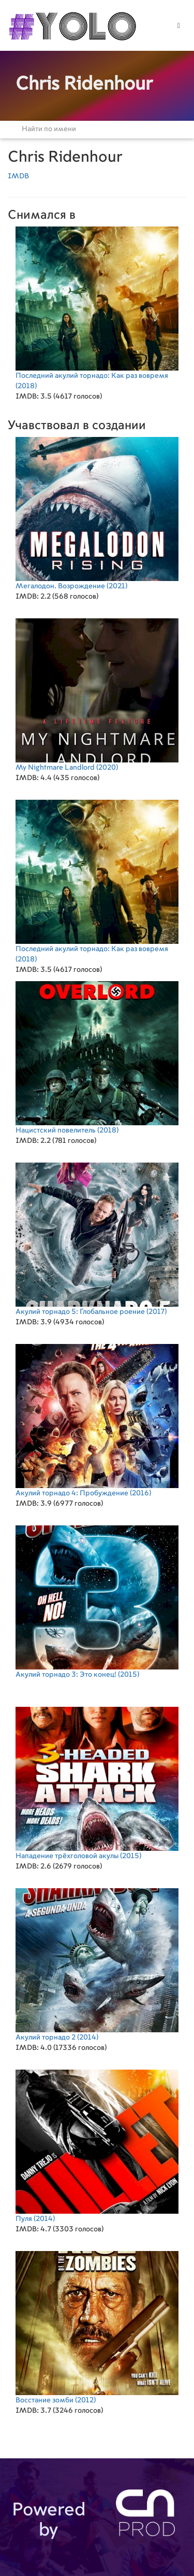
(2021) (97, 513)
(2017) (97, 1239)
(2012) (97, 2327)
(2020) (97, 694)
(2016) (97, 1420)
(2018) (97, 308)
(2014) (97, 1964)
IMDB (18, 176)
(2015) (97, 1601)
